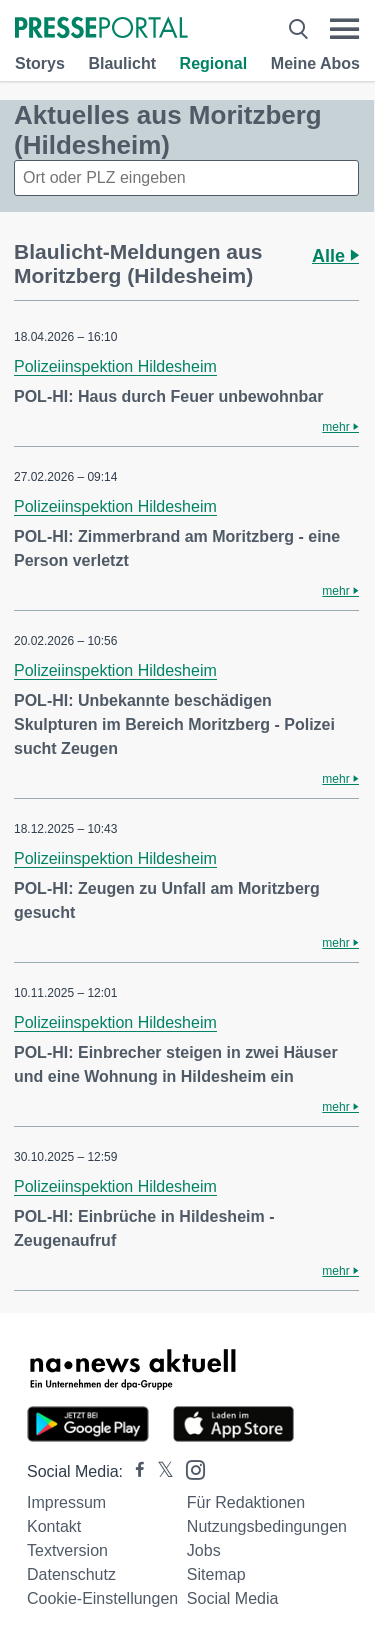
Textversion (67, 1550)
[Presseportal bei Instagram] (189, 1468)
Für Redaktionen (246, 1502)
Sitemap (216, 1574)
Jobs (204, 1550)
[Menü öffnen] (344, 29)
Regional (214, 63)
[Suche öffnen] (298, 29)
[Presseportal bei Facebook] (134, 1471)
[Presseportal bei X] (159, 1471)
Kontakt (54, 1526)
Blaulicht (122, 63)
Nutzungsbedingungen (267, 1526)
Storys (40, 63)
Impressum (66, 1502)
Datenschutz (71, 1574)
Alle (335, 256)
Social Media (233, 1598)
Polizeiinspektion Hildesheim (115, 366)
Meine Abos (315, 63)
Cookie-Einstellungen (102, 1598)
